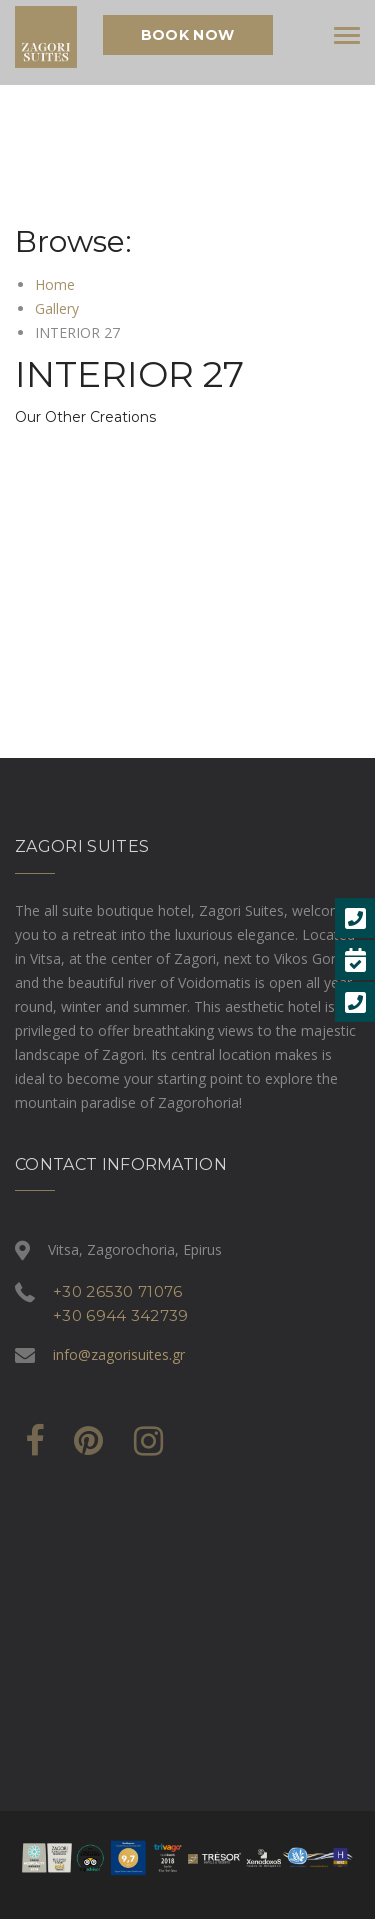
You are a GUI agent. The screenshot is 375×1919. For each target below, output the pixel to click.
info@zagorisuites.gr (119, 1354)
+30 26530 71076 (118, 1291)
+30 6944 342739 (121, 1315)
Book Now (187, 35)
